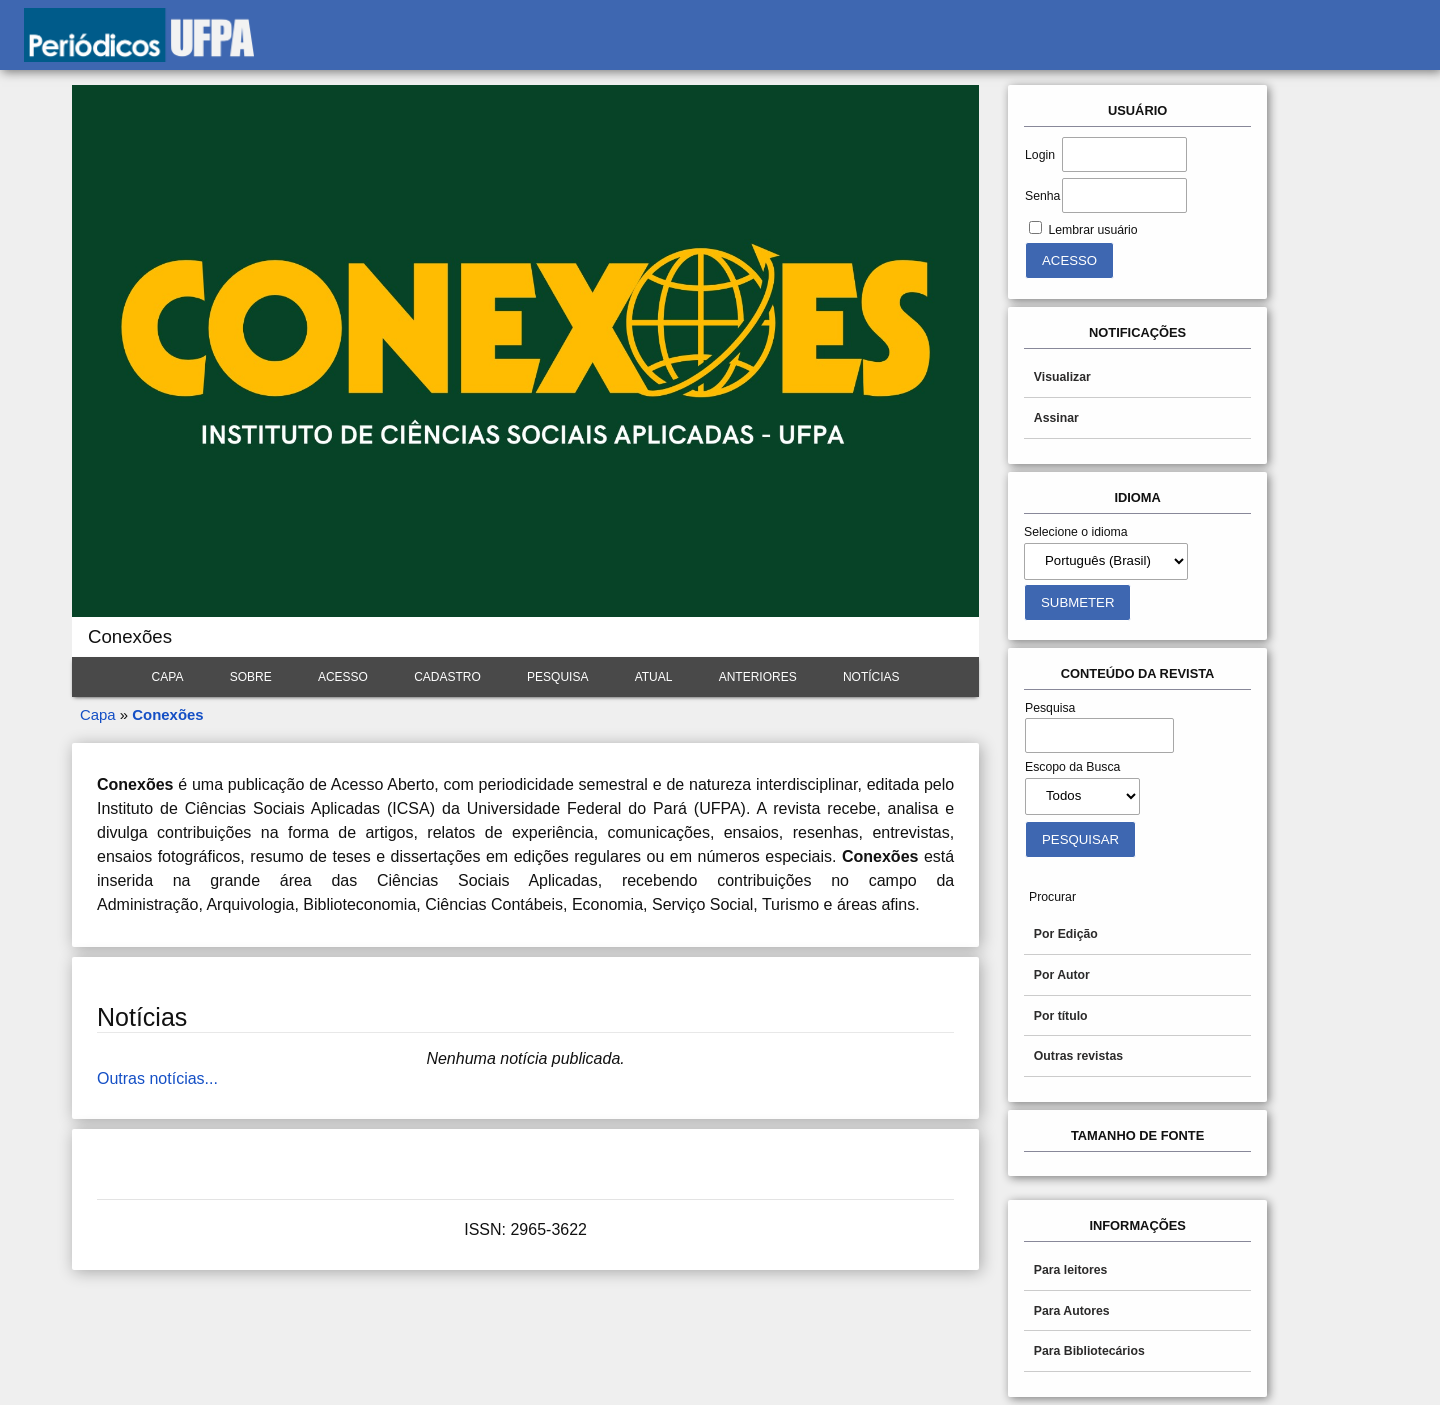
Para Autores (1072, 1311)
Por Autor (1062, 975)
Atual (654, 677)
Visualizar (1062, 377)
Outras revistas (1078, 1056)
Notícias (871, 677)
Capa (168, 677)
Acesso (343, 677)
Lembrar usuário (1092, 230)
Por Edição (1066, 934)
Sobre (251, 677)
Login (1040, 155)
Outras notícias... (157, 1078)
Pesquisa (557, 677)
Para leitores (1071, 1270)
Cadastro (447, 677)
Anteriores (758, 677)
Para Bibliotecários (1089, 1351)
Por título (1061, 1016)
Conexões (167, 714)
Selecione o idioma (1076, 532)
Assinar (1056, 418)
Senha (1042, 196)
